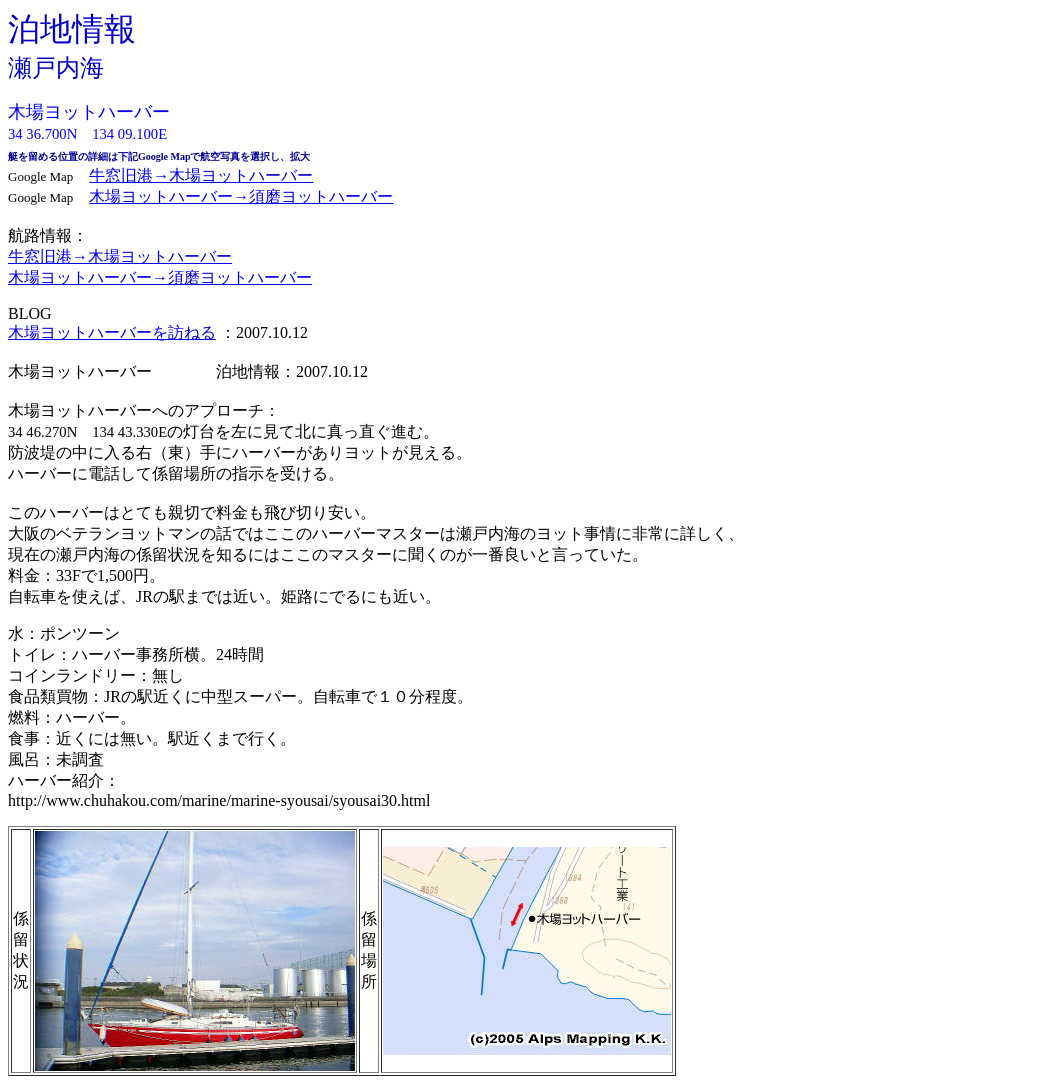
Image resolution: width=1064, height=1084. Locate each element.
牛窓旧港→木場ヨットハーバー (201, 175)
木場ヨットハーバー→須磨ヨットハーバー (241, 196)
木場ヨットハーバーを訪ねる (112, 332)
